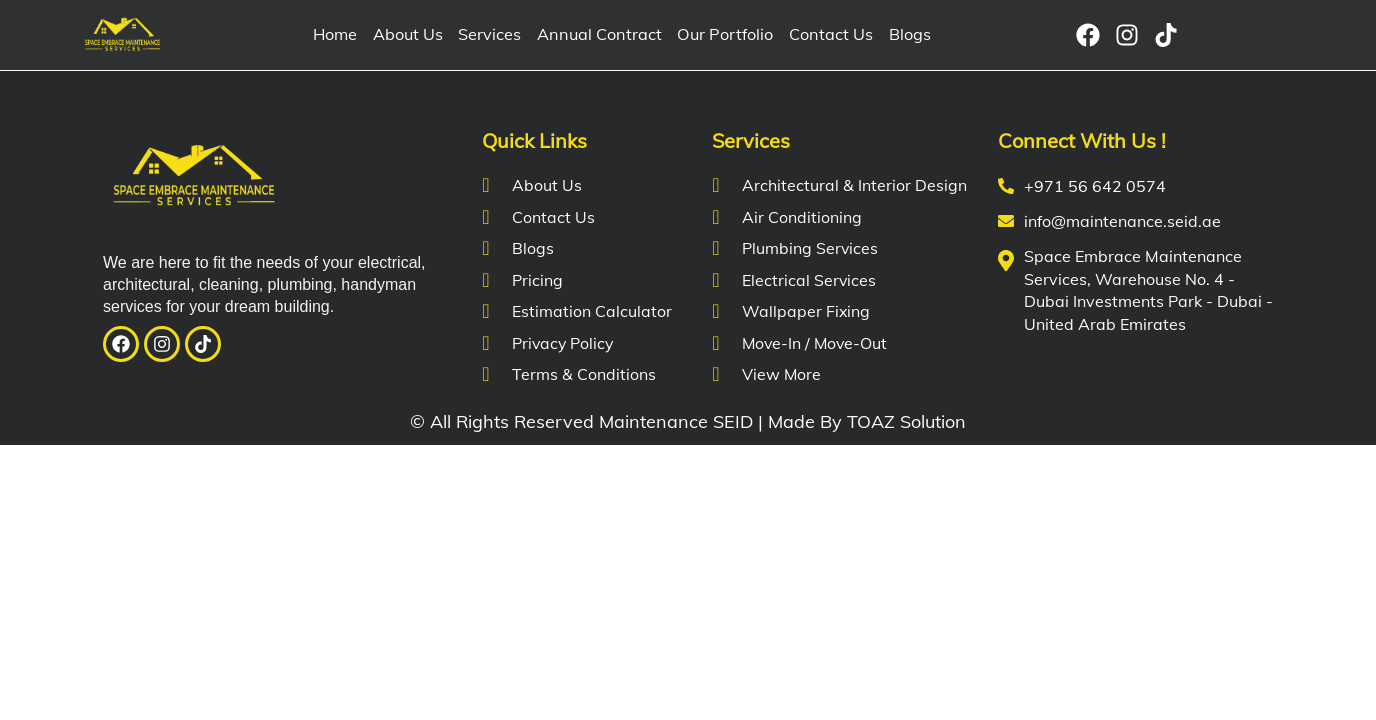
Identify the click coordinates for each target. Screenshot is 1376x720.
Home (339, 35)
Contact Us (826, 35)
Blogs (904, 35)
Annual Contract (600, 35)
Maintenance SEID (676, 421)
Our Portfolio (723, 35)
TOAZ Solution (906, 421)
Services (492, 35)
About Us (411, 35)
